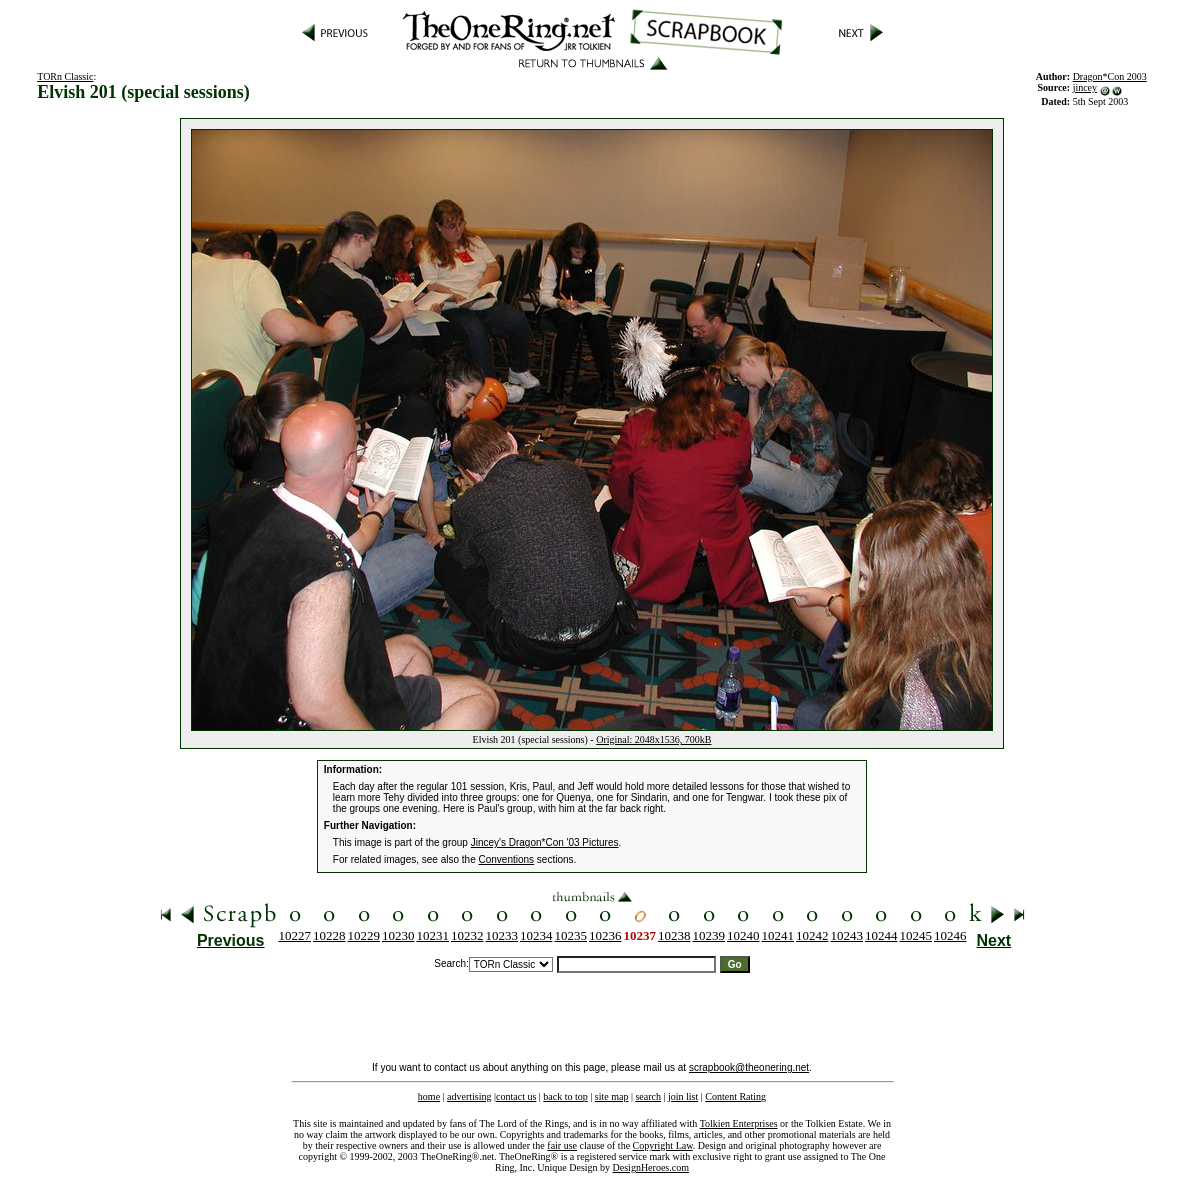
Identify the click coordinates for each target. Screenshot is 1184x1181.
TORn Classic (65, 76)
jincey (1085, 87)
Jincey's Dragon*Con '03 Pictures (545, 842)
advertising (469, 1096)
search (648, 1096)
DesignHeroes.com (651, 1167)
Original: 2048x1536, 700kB (653, 739)
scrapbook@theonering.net (749, 1067)
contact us (516, 1096)
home (429, 1096)
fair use (562, 1145)
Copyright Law (663, 1145)
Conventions (507, 859)
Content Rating (735, 1096)
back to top (565, 1096)
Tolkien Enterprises (739, 1123)
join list (683, 1096)
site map (612, 1096)
